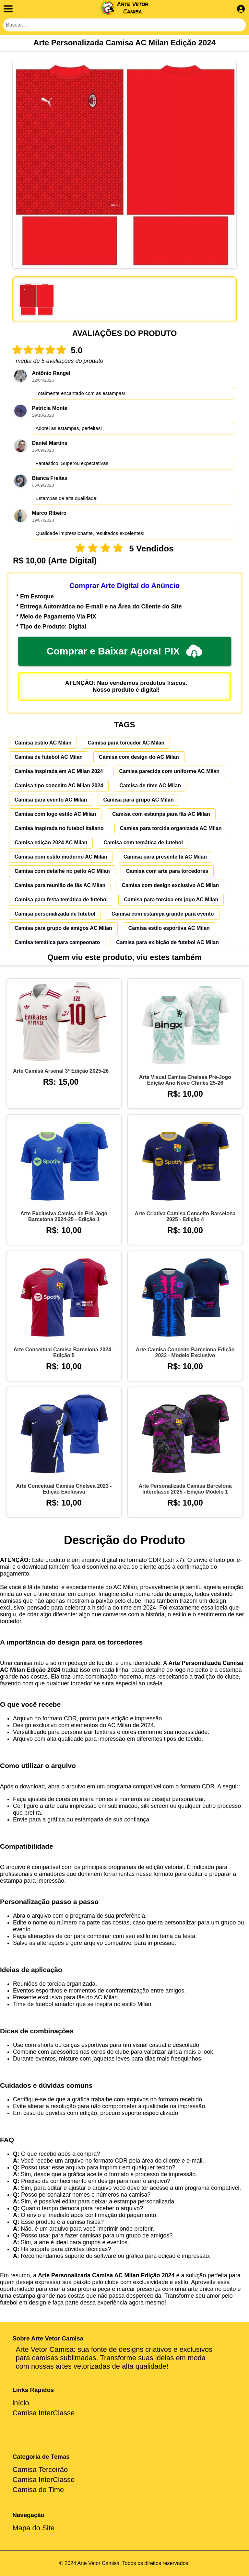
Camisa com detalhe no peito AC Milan (62, 871)
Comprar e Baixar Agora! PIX (125, 651)
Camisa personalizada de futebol (55, 914)
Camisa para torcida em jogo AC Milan (171, 899)
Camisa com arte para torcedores (167, 871)
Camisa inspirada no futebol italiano (59, 828)
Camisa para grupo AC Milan (138, 800)
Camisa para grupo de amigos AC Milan (63, 928)
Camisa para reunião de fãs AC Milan (60, 885)
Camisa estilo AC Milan (43, 742)
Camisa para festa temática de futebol (61, 899)
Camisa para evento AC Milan (51, 800)
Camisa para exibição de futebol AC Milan (167, 942)
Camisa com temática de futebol (143, 842)
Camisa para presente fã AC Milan (165, 857)
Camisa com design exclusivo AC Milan (170, 885)
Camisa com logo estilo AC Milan (55, 814)
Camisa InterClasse (43, 2413)
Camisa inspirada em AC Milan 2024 (59, 771)
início (20, 2403)
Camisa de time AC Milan (150, 785)
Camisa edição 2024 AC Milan (51, 842)
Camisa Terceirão (40, 2470)
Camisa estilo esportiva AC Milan (169, 928)
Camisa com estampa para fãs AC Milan (161, 814)
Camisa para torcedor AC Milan (126, 742)
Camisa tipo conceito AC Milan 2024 (59, 785)
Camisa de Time (38, 2490)
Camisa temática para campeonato (57, 942)
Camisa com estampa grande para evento (163, 914)
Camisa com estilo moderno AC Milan (61, 857)
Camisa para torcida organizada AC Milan (171, 828)
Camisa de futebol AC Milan (49, 757)
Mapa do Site (33, 2528)
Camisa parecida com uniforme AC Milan (169, 771)
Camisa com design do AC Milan (139, 757)
